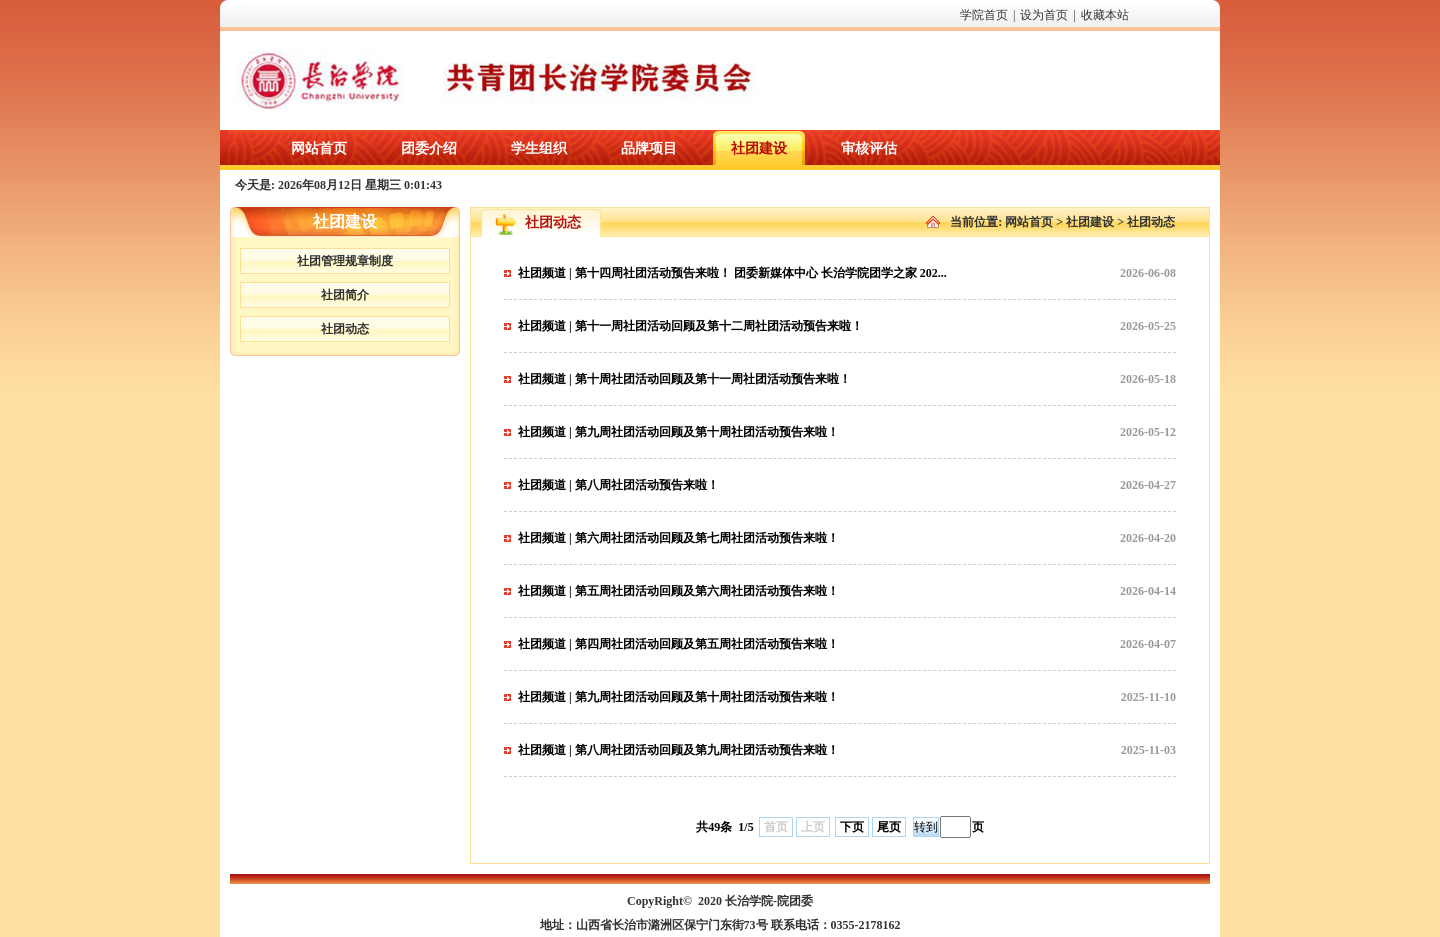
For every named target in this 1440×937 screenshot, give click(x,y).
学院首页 (984, 15)
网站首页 (1029, 222)
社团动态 (345, 329)
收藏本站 (1105, 15)
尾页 (889, 827)
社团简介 (345, 295)
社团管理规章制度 (345, 261)
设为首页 (1044, 15)
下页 (852, 827)
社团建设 (1090, 222)
